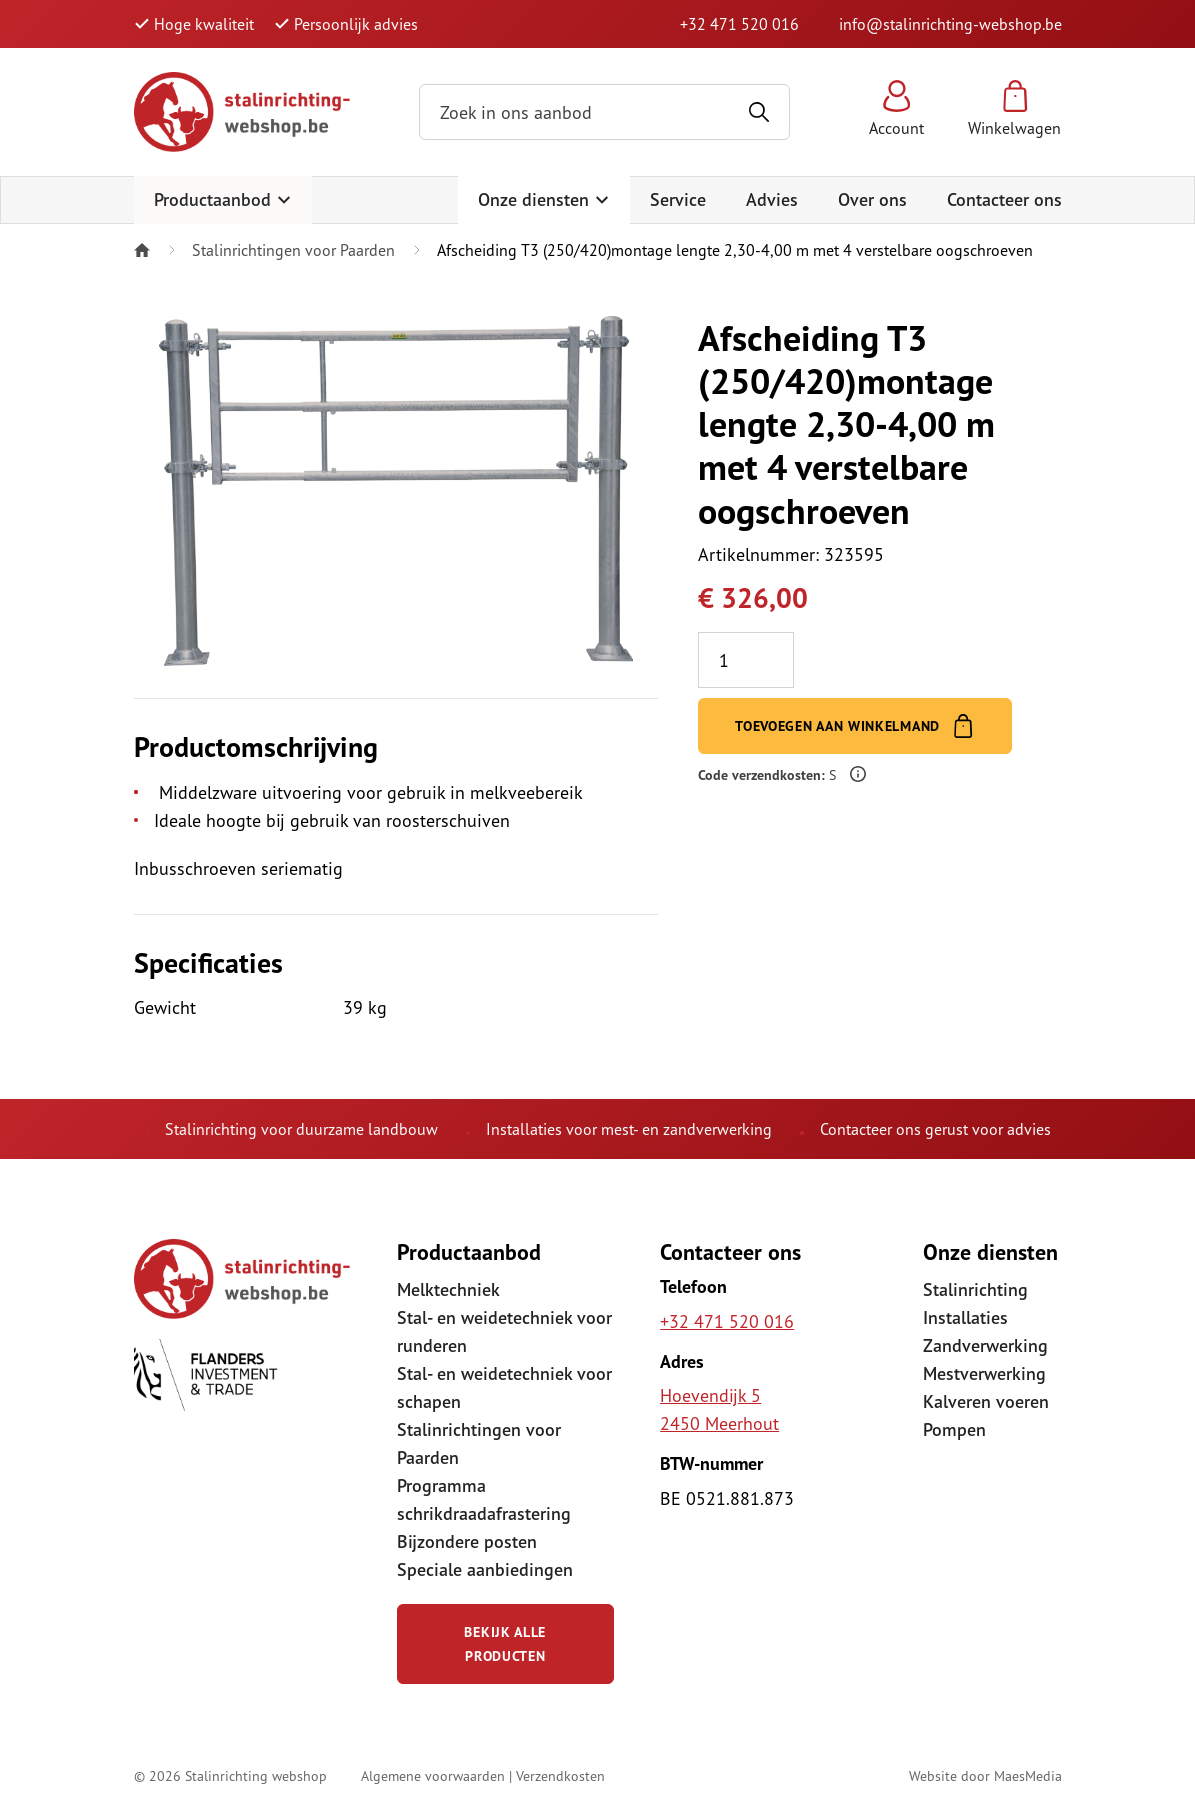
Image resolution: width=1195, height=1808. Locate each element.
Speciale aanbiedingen (485, 1569)
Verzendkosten (560, 1775)
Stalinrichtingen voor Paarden (293, 250)
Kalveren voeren (986, 1401)
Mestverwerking (984, 1373)
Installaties (965, 1317)
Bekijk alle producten (505, 1644)
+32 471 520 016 (739, 24)
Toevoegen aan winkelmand (855, 726)
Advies (772, 199)
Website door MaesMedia (985, 1775)
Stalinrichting (975, 1289)
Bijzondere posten (467, 1541)
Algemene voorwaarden (433, 1775)
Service (678, 199)
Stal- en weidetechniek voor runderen (504, 1331)
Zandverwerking (985, 1345)
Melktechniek (448, 1289)
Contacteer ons (1004, 199)
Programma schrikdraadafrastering (484, 1499)
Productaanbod (223, 199)
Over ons (872, 199)
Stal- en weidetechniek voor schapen (504, 1387)
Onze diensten (544, 199)
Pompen (954, 1429)
